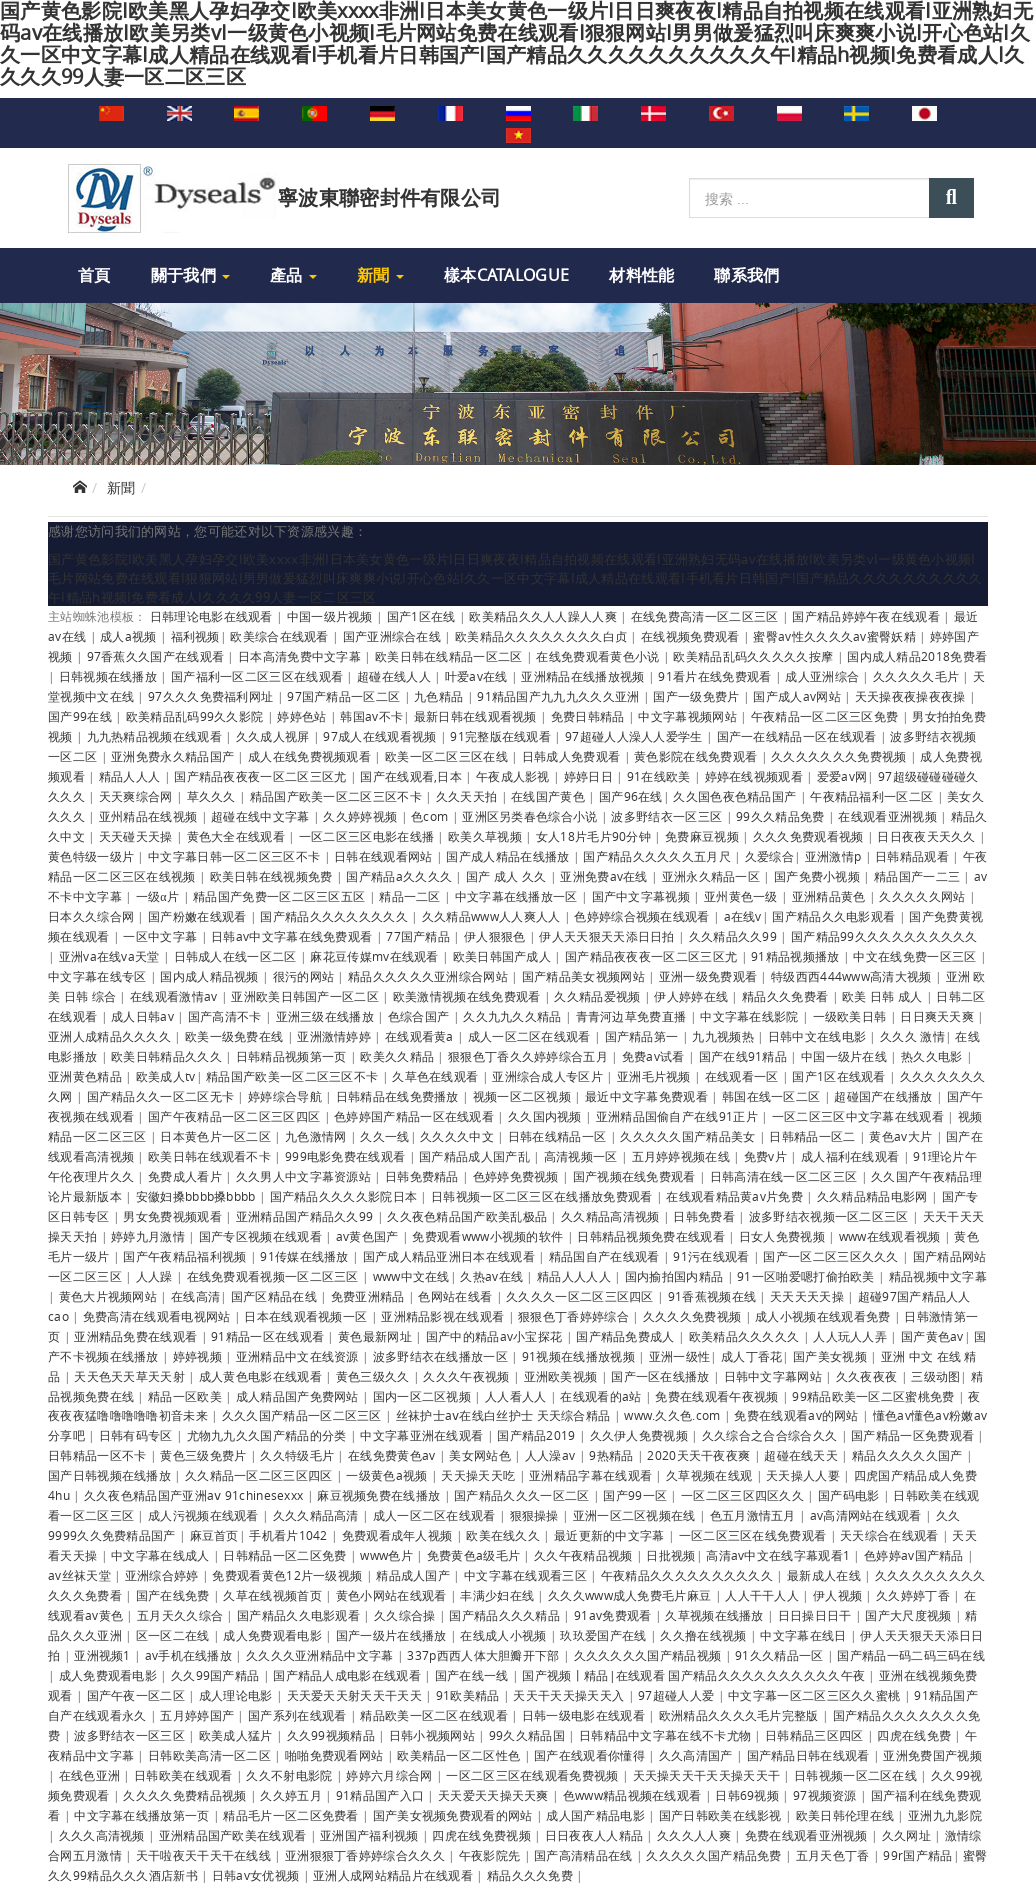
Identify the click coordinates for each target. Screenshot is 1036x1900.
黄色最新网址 (376, 1336)
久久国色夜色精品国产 (736, 796)
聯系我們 (746, 275)
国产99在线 (81, 716)
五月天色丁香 (834, 1855)
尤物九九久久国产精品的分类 (268, 1435)
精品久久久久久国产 (909, 1455)
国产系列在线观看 (299, 1715)
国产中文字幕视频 (643, 896)
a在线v (743, 916)
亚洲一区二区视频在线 (636, 1515)
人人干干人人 (763, 1595)
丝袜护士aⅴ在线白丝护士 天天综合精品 (505, 1415)
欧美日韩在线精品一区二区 (450, 656)
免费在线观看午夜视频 (718, 1396)
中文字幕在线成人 (162, 1555)
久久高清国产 (697, 1755)
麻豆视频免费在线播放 (380, 1495)
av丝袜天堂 (81, 1575)
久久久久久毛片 (917, 676)
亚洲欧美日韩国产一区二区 (306, 996)
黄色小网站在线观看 (393, 1595)
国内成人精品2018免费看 (917, 656)
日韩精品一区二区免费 (286, 1555)
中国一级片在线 (845, 1056)
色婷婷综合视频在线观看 (643, 916)
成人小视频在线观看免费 (824, 1316)
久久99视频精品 (333, 1735)
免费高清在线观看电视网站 (158, 1316)
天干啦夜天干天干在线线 (205, 1855)
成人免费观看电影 (274, 1635)
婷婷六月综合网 (390, 1775)
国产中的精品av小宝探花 (496, 1336)
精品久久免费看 (786, 996)
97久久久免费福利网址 (212, 696)
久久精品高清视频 (612, 1216)
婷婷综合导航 (286, 1096)
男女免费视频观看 (174, 1216)
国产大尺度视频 (909, 1615)
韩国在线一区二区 (773, 1096)
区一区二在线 (174, 1635)
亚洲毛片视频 (655, 1076)
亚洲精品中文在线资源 (299, 1356)
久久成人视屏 (274, 736)
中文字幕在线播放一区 (518, 896)
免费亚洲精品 (369, 1296)
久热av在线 (493, 1276)
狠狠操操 (536, 1515)
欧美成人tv (166, 1076)
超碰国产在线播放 (885, 1096)
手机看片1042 (290, 1535)
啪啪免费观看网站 (336, 1755)
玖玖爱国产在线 (604, 1635)
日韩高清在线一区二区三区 (785, 1176)
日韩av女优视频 (257, 1875)
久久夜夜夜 (868, 1376)
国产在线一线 (473, 1675)
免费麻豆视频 (703, 836)
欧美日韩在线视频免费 (273, 876)
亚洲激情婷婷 (335, 1036)
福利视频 (195, 636)
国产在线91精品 (745, 1056)
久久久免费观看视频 (810, 836)
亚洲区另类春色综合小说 (531, 816)
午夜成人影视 (514, 776)
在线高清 (195, 1296)
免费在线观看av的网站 (798, 1415)
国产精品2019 (538, 1435)
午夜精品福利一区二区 (873, 796)
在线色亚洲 (91, 1775)
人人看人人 (517, 1396)
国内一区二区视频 (424, 1396)
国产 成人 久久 (508, 876)
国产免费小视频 (818, 876)
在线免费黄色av (393, 1455)
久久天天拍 (468, 796)
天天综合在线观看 (891, 1535)
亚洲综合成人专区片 (549, 1076)
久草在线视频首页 (274, 1595)
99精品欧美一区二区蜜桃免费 (875, 1396)
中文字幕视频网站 (689, 716)
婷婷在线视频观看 (756, 776)
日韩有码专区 (137, 1435)
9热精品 (613, 1455)
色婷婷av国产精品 (915, 1555)
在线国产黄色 (549, 796)
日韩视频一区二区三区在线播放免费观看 (543, 1196)
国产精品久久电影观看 (835, 916)
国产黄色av (932, 1336)
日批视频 (670, 1555)
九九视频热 (724, 1036)
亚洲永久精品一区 (713, 876)
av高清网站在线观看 (867, 1515)
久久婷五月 (292, 1795)
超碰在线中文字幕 (262, 816)
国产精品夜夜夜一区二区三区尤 (262, 776)
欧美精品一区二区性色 (460, 1755)
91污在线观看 (712, 1256)
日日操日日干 (816, 1615)
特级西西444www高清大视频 (853, 976)
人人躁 (156, 1276)
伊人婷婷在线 (692, 996)
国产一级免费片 (697, 696)
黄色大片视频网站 (110, 1296)
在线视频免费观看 (692, 636)
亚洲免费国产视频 (932, 1755)
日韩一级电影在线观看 (585, 1715)
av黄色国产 (369, 1236)
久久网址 (908, 1835)
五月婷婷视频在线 (683, 1156)
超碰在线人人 (395, 676)
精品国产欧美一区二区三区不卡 (338, 796)
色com (431, 816)
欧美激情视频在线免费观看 (468, 996)
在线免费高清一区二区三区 (706, 616)
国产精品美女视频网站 (585, 976)
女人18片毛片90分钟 (595, 836)
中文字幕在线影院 (751, 1016)
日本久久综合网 (92, 916)
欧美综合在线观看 (281, 636)
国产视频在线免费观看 (636, 1176)
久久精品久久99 (735, 936)
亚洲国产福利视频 (371, 1835)
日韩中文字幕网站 (775, 1376)
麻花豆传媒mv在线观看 (376, 956)
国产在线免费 (174, 1595)
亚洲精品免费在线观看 (137, 1336)
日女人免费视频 (783, 1236)
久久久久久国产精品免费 (715, 1855)
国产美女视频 (831, 1356)
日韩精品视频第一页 (293, 1056)
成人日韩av (144, 1016)
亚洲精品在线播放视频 (584, 676)
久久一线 (384, 1136)
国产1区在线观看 (840, 1076)
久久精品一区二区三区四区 (260, 1475)
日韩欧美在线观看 (185, 1775)
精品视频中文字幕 (938, 1276)
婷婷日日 (590, 776)
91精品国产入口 (382, 1795)
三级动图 (935, 1376)
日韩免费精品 (423, 1176)
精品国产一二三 (918, 876)
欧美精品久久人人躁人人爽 (544, 616)
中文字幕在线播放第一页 (143, 1815)
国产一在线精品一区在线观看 (798, 736)
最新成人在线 (825, 1575)
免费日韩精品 (589, 716)
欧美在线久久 (504, 1535)
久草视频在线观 (710, 1475)
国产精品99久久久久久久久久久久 (884, 936)
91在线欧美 (660, 776)
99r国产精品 (917, 1855)
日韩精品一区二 (813, 1136)
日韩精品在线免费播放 (399, 1096)
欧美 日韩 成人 (884, 996)
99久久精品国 (528, 1735)
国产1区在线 (423, 616)
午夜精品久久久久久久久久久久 (689, 1575)
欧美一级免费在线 (236, 1036)
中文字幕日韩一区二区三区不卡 (236, 856)
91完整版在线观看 (502, 736)
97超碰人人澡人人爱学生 (635, 736)
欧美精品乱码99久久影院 (196, 716)
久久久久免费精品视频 (186, 1795)
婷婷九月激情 (149, 1236)
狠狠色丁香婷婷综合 (575, 1316)
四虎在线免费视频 (483, 1835)
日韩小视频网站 (433, 1735)
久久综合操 (406, 1615)
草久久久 (213, 796)
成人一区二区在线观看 (531, 1036)
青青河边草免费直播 (633, 1016)
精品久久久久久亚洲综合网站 (429, 976)
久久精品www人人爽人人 (493, 916)
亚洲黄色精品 (86, 1076)
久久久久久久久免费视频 (840, 756)
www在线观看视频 (891, 1236)
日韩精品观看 (913, 856)
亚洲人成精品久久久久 (111, 1036)
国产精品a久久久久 (400, 876)
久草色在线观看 (436, 1076)
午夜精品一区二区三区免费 (826, 716)
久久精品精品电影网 (874, 1196)
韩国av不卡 (371, 716)
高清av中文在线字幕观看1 (779, 1555)
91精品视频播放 (797, 956)
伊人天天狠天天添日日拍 (608, 936)
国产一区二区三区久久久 (832, 1256)
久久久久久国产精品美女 (689, 1136)
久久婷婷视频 (361, 816)
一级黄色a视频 (388, 1475)
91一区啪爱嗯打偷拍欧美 (807, 1276)
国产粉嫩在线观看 (199, 916)
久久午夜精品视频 (585, 1555)
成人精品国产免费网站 (299, 1396)
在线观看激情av (175, 996)
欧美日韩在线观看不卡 (211, 1156)
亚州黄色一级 (742, 896)
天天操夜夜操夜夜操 (912, 696)
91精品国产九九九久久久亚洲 (560, 696)
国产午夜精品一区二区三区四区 (236, 1116)
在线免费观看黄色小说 (599, 656)
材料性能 (641, 275)
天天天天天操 (808, 1296)
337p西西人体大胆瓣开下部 (485, 1655)
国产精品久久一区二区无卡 (162, 1096)
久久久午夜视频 (467, 1376)
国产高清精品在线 (585, 1855)
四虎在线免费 (915, 1735)
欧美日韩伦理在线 (847, 1815)
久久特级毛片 (298, 1455)
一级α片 (159, 896)
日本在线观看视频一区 (307, 1316)
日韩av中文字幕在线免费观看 (293, 936)
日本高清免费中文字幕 (301, 656)
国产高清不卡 (226, 1016)
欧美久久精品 (398, 1056)
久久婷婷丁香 (914, 1595)
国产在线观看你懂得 (591, 1755)
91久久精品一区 (781, 1655)
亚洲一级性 (680, 1356)
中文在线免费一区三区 (916, 956)
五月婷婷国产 (198, 1715)
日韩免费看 (705, 1216)
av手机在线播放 (190, 1655)
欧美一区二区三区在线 (448, 756)
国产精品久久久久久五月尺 (658, 856)
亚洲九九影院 (945, 1815)
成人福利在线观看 (852, 1156)
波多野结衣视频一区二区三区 (830, 1216)
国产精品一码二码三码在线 (911, 1655)
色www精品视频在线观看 (634, 1795)
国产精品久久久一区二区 (523, 1495)
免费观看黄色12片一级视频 (288, 1575)
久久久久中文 (458, 1136)
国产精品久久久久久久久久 (335, 916)
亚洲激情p (835, 856)
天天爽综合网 (137, 796)
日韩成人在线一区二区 (237, 956)
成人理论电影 (237, 1695)
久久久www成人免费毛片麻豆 (631, 1595)
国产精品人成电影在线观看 (348, 1675)
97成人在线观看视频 (381, 736)
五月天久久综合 (181, 1615)
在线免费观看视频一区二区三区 (275, 1276)
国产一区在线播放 (662, 1376)
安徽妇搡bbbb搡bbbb (197, 1196)
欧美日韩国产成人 (504, 956)
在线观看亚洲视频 (889, 816)
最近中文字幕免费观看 (648, 1096)
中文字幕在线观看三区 (527, 1575)
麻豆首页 (214, 1535)
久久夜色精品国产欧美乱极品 (468, 1216)
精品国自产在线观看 (606, 1256)
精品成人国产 (414, 1575)
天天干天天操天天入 (570, 1695)
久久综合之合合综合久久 (771, 1435)
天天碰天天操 (137, 836)
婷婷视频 (199, 1356)
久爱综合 (769, 856)
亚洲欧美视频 (562, 1376)
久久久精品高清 (317, 1515)
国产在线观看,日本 (412, 776)
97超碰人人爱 (677, 1695)
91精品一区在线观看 (269, 1336)
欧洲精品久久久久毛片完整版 (740, 1715)
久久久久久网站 (923, 896)
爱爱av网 (842, 776)
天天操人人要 (804, 1475)
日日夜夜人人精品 (596, 1835)
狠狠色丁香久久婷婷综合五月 (529, 1056)
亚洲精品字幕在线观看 (592, 1475)
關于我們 (191, 275)
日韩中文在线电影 (819, 1036)
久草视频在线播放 (716, 1615)
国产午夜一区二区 (138, 1695)
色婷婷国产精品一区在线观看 (415, 1116)
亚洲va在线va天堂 (111, 956)
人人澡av (552, 1455)
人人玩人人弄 (851, 1336)
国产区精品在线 (275, 1296)
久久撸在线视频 (704, 1635)
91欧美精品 (469, 1695)
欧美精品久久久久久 (746, 1336)
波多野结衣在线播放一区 (442, 1356)
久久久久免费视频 (694, 1316)
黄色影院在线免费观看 (697, 756)
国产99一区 (636, 1495)
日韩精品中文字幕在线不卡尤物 (667, 1735)
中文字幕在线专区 (99, 976)
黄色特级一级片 (92, 856)
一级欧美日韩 (851, 1016)
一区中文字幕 (161, 936)
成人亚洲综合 (823, 676)
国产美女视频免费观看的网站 (454, 1815)
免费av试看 (655, 1056)
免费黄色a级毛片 (475, 1555)
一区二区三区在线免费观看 (754, 1535)
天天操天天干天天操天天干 (708, 1775)
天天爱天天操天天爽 (495, 1795)
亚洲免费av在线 (605, 876)
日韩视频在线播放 (110, 676)
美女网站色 (481, 1455)
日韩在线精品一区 (559, 1136)
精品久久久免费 (531, 1875)
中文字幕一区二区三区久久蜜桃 (816, 1695)
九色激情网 (317, 1136)
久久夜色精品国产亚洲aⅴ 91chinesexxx (195, 1495)
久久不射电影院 (290, 1775)
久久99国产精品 (217, 1675)
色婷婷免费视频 (517, 1176)
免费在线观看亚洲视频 (808, 1835)
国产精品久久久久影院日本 (345, 1196)
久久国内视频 (546, 1116)
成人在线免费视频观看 (311, 756)
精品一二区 (411, 896)
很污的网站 (305, 976)
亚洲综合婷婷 (163, 1575)
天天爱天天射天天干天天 (356, 1695)
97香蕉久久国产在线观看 (157, 656)
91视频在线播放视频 (580, 1356)
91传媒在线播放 (306, 1256)
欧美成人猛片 (237, 1735)
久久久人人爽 (695, 1835)
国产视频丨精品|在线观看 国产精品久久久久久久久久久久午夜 (695, 1675)
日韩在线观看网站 (385, 856)
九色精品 (440, 696)
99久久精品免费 (782, 816)
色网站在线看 (456, 1296)
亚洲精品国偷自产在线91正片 (679, 1116)
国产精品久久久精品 (506, 1615)
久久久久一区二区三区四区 (581, 1296)
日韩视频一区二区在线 (857, 1775)
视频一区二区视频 (524, 1096)
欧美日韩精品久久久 (168, 1056)
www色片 (388, 1555)
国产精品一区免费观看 (914, 1435)
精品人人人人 (575, 1276)
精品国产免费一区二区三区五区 (281, 896)
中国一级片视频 (331, 616)
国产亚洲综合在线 (394, 636)
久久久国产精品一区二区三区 (303, 1415)
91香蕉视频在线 (714, 1296)
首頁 (94, 275)
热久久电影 (933, 1056)
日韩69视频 (748, 1795)
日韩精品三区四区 (816, 1735)
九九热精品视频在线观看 (156, 736)
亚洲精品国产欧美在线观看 (234, 1835)
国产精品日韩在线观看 (810, 1755)
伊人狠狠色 (496, 936)
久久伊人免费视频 (641, 1435)
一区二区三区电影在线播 (368, 836)
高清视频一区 (582, 1156)
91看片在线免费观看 (716, 676)
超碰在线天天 (802, 1455)
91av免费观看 (614, 1615)
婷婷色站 (303, 716)
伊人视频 (839, 1595)
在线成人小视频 (504, 1635)
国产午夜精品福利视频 (186, 1256)
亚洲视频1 (104, 1655)
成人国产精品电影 (597, 1815)
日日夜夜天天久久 (928, 836)
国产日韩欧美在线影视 (722, 1815)
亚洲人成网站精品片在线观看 (394, 1875)
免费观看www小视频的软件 (489, 1236)
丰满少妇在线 (498, 1595)
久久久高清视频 (103, 1835)
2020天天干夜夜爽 (700, 1455)
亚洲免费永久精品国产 (174, 756)
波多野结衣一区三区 (668, 816)
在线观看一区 (743, 1076)
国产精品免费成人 (627, 1336)
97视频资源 (826, 1795)
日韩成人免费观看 (573, 756)
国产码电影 (850, 1495)
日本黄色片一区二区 (217, 1136)
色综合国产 (420, 1016)
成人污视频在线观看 (205, 1515)
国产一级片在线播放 (393, 1635)
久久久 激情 (912, 1036)
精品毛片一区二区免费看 (292, 1815)
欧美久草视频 (486, 836)
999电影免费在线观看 (347, 1156)
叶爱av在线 (478, 676)
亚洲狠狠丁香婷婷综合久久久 (366, 1855)
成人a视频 (130, 636)
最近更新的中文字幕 (611, 1535)
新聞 (380, 275)
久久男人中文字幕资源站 (305, 1176)
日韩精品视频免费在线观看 (652, 1236)
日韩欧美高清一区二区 (211, 1755)
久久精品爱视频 (598, 996)
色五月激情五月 (754, 1515)
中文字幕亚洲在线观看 (423, 1435)
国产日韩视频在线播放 (111, 1475)
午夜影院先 (491, 1855)
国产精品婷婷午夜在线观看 (867, 616)
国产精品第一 (643, 1036)
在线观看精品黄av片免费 (736, 1196)
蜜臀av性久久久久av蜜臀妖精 (836, 636)
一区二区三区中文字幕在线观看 (860, 1116)
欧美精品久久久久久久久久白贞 (543, 636)
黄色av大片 (902, 1136)
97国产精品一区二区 (345, 696)
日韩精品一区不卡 (99, 1455)
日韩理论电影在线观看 (213, 616)
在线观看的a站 (602, 1396)
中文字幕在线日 (804, 1635)
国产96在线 (631, 796)
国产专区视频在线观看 (262, 1236)
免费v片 (767, 1156)
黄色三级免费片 (204, 1455)
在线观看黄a (421, 1036)
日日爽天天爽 (938, 1016)
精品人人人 (131, 776)
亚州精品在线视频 (150, 816)
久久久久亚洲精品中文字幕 (321, 1655)
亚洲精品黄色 (830, 896)
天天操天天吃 (479, 1475)
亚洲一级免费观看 (710, 976)
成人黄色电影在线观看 (262, 1376)
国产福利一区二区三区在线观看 (259, 676)
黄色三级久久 (374, 1376)
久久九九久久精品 (514, 1016)
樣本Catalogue (506, 275)
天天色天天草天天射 (131, 1376)
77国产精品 (419, 936)
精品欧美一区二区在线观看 (435, 1715)
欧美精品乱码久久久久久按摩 (754, 656)
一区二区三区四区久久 (744, 1495)
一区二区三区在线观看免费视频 (534, 1775)
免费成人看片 (186, 1176)
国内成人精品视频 (211, 976)
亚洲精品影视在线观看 (444, 1316)
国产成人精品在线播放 (509, 856)
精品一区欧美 (186, 1396)
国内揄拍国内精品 (676, 1276)
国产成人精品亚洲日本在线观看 (451, 1256)
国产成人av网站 (798, 696)
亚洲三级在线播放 (327, 1016)
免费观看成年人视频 (399, 1535)
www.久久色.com (674, 1415)
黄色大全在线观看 (238, 836)
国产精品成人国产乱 (476, 1156)
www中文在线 (411, 1276)
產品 (293, 275)
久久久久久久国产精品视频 (649, 1655)
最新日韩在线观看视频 (477, 716)
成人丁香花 (752, 1356)
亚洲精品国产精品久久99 (306, 1216)
